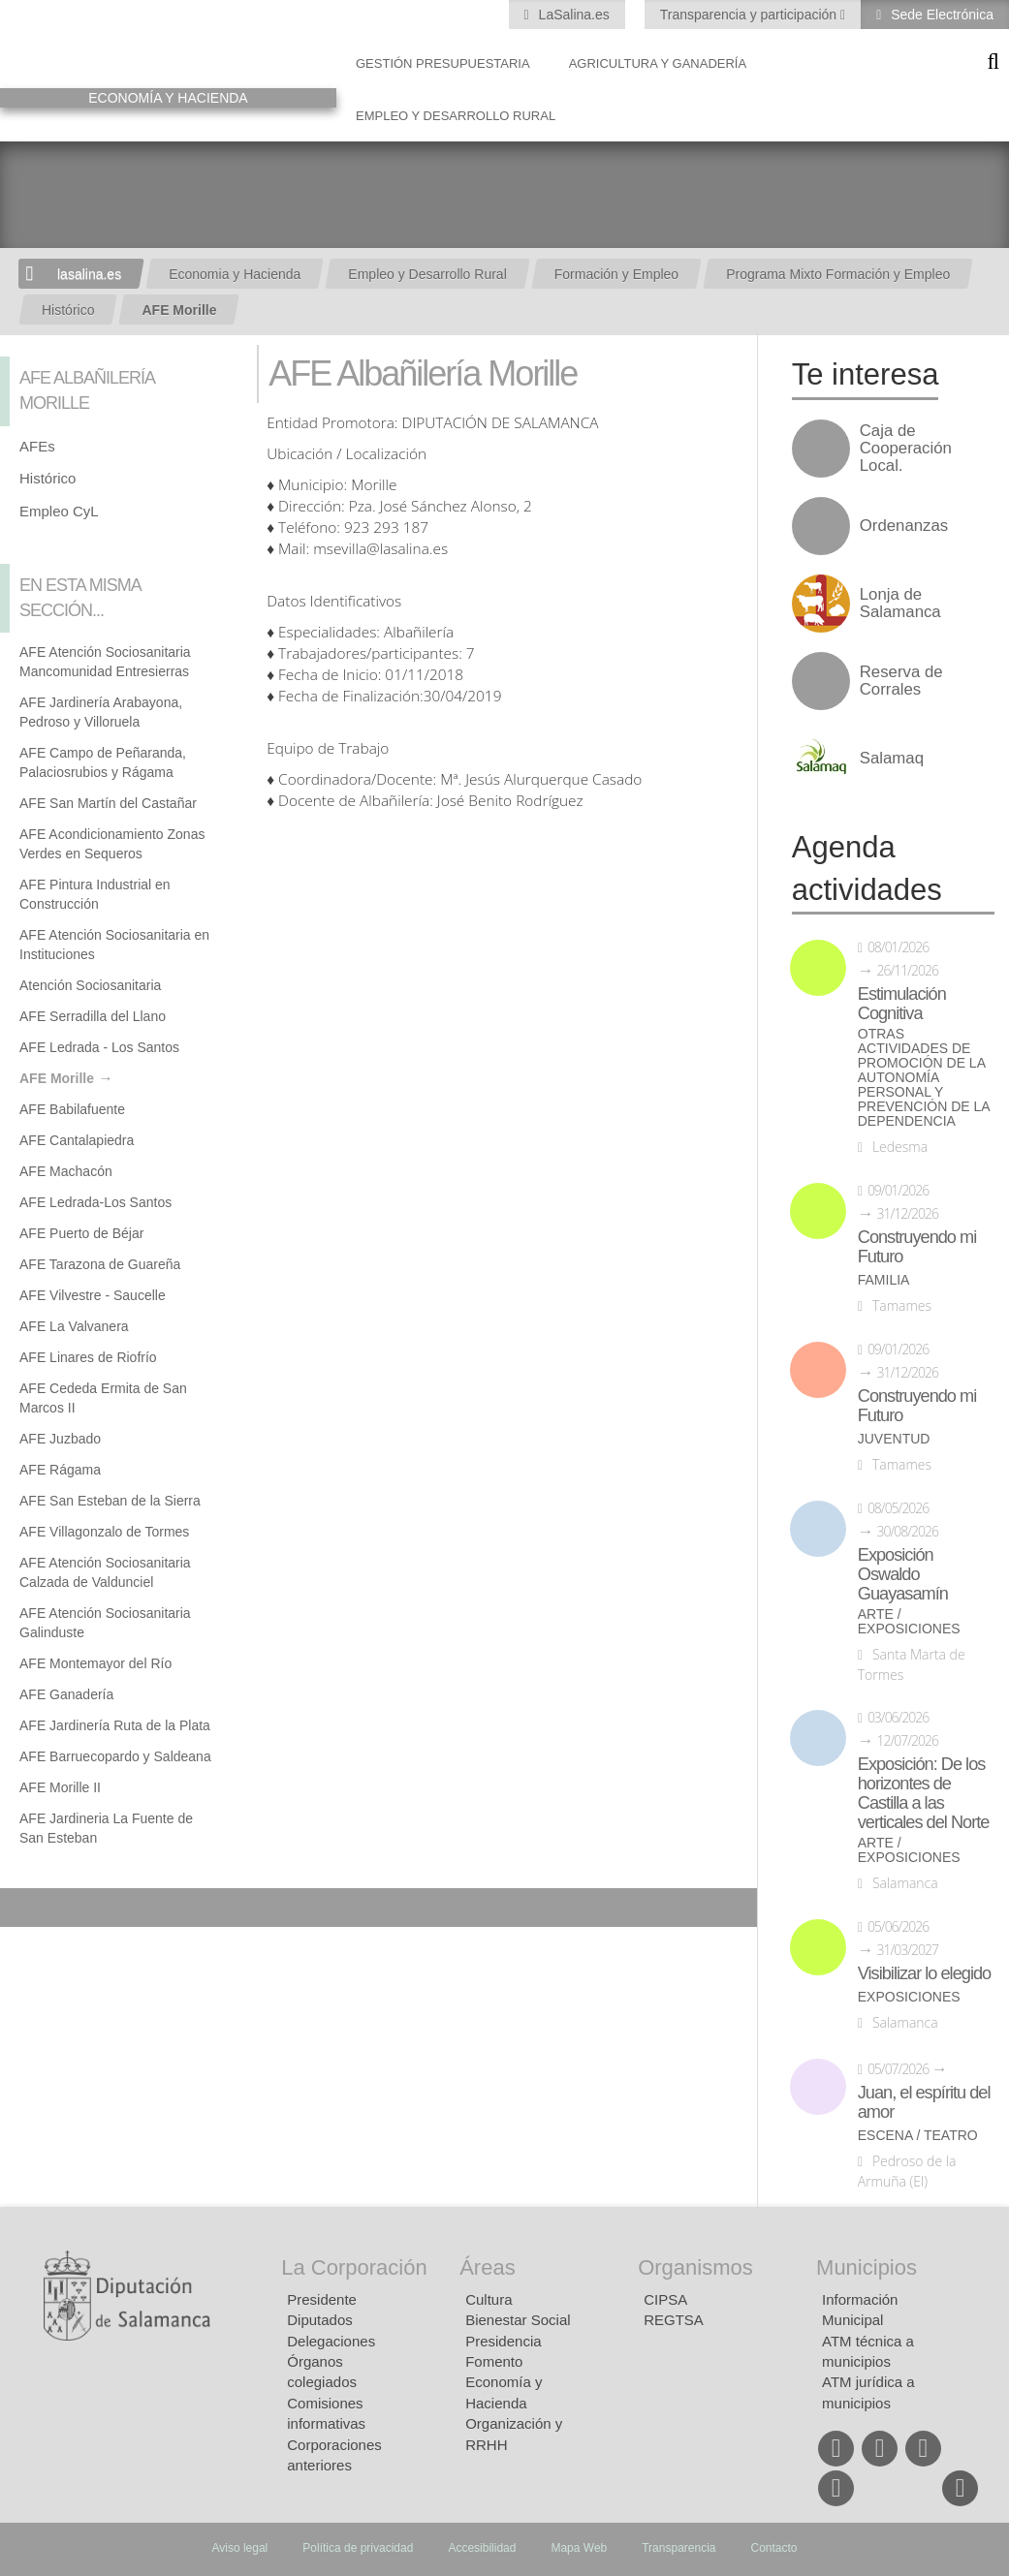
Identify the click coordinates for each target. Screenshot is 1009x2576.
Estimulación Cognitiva (902, 1003)
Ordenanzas (904, 526)
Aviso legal (239, 2548)
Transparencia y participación (750, 14)
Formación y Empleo (616, 274)
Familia (884, 1280)
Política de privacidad (357, 2548)
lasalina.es (89, 274)
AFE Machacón (65, 1171)
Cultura (488, 2299)
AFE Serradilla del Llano (92, 1016)
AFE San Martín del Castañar (108, 803)
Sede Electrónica (940, 14)
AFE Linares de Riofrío (88, 1357)
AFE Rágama (60, 1469)
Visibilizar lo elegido (924, 1973)
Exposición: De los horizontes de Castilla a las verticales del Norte (924, 1793)
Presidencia (503, 2341)
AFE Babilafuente (72, 1109)
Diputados (320, 2320)
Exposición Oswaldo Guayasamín (903, 1574)
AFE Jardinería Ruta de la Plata (114, 1725)
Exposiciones (909, 1997)
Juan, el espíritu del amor (924, 2102)
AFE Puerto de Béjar (81, 1233)
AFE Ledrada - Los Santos (99, 1047)
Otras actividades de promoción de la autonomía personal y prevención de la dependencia (924, 1078)
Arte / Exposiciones (909, 1621)
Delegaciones (331, 2341)
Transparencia (678, 2548)
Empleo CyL (59, 511)
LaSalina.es (572, 14)
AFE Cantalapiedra (76, 1140)
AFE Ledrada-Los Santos (95, 1202)
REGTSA (674, 2320)
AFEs (37, 446)
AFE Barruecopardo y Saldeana (115, 1756)
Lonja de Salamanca (900, 603)
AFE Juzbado (60, 1438)
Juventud (894, 1439)
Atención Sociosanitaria (90, 985)
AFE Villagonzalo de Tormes (104, 1531)
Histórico (68, 310)
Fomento (493, 2361)
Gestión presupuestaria (443, 63)
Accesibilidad (482, 2548)
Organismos (695, 2267)
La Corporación (353, 2267)
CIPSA (665, 2299)
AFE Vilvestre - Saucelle (92, 1295)
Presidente (322, 2299)
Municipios (866, 2267)
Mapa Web (579, 2548)
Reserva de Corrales (901, 681)
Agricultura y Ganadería (658, 63)
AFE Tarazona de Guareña (99, 1264)
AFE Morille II (60, 1787)
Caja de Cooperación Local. (906, 448)
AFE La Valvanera (74, 1326)
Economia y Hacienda (234, 274)
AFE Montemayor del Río (95, 1663)
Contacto (774, 2548)
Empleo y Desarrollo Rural (455, 116)
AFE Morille (179, 310)
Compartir (24, 1907)
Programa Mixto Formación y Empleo (838, 274)
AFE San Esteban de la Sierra (110, 1500)
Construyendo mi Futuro (917, 1246)
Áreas (487, 2267)
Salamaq (892, 758)
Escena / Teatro (918, 2135)
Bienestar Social (517, 2320)
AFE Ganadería (66, 1694)
